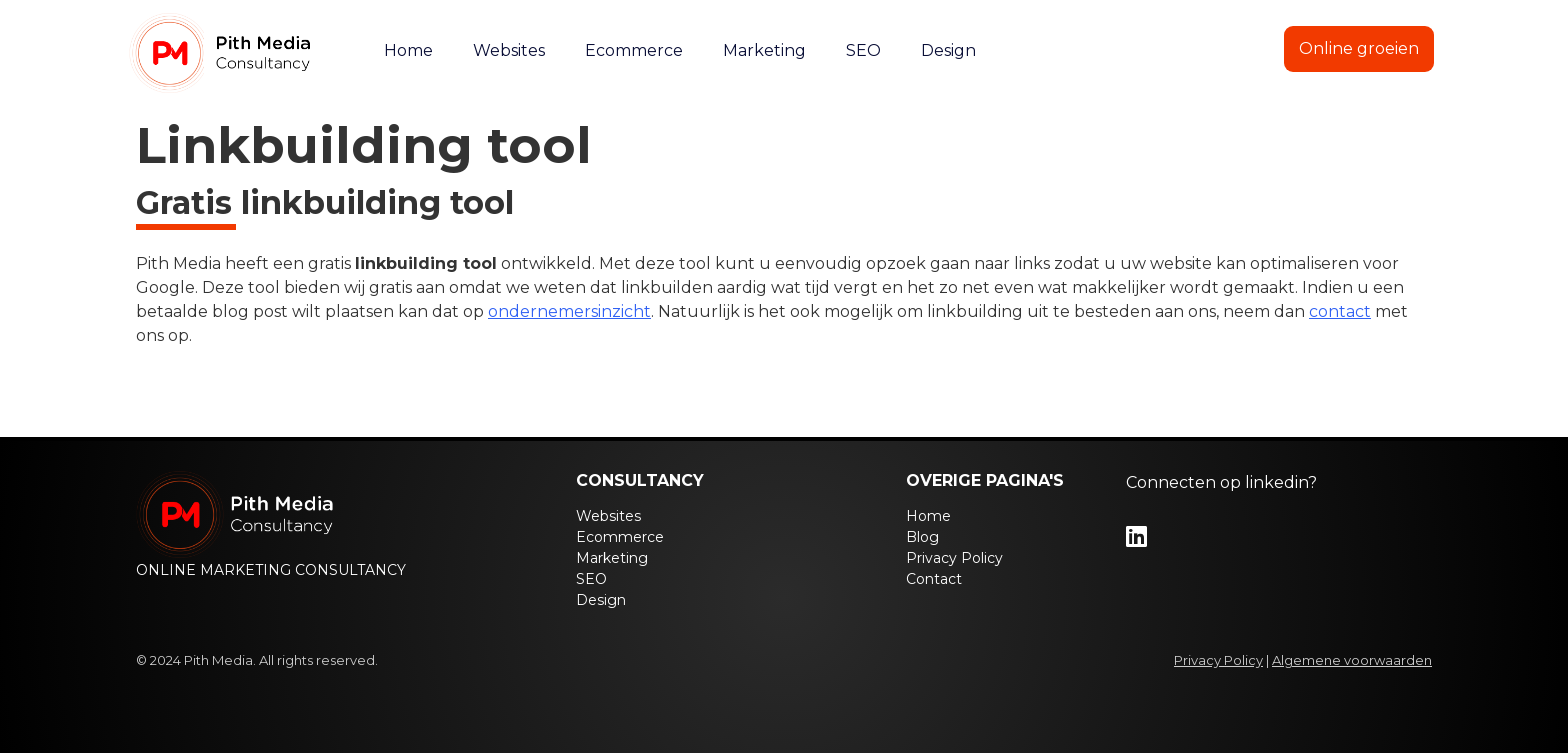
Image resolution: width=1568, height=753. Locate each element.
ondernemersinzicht (569, 311)
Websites (509, 50)
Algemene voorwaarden (1352, 660)
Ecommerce (634, 50)
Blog (1131, 50)
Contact (1222, 50)
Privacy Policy (954, 558)
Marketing (764, 50)
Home (408, 50)
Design (948, 50)
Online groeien (1359, 48)
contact (1340, 311)
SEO (863, 50)
